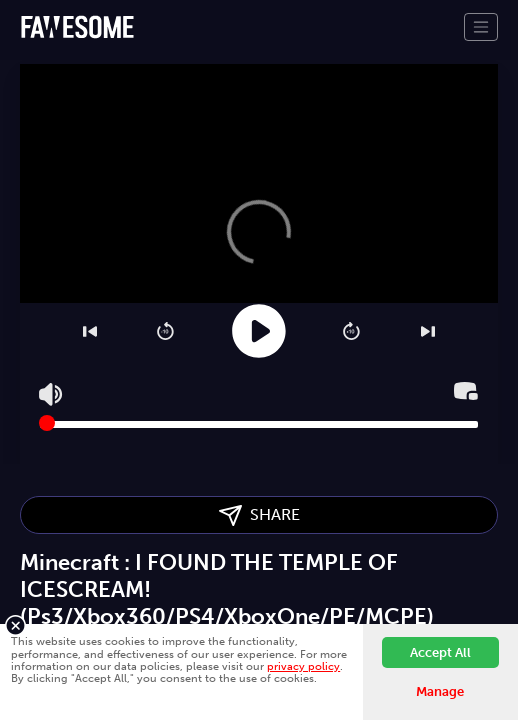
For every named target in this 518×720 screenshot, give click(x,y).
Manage (440, 691)
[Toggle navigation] (481, 27)
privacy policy (303, 666)
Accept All (440, 652)
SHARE (259, 515)
